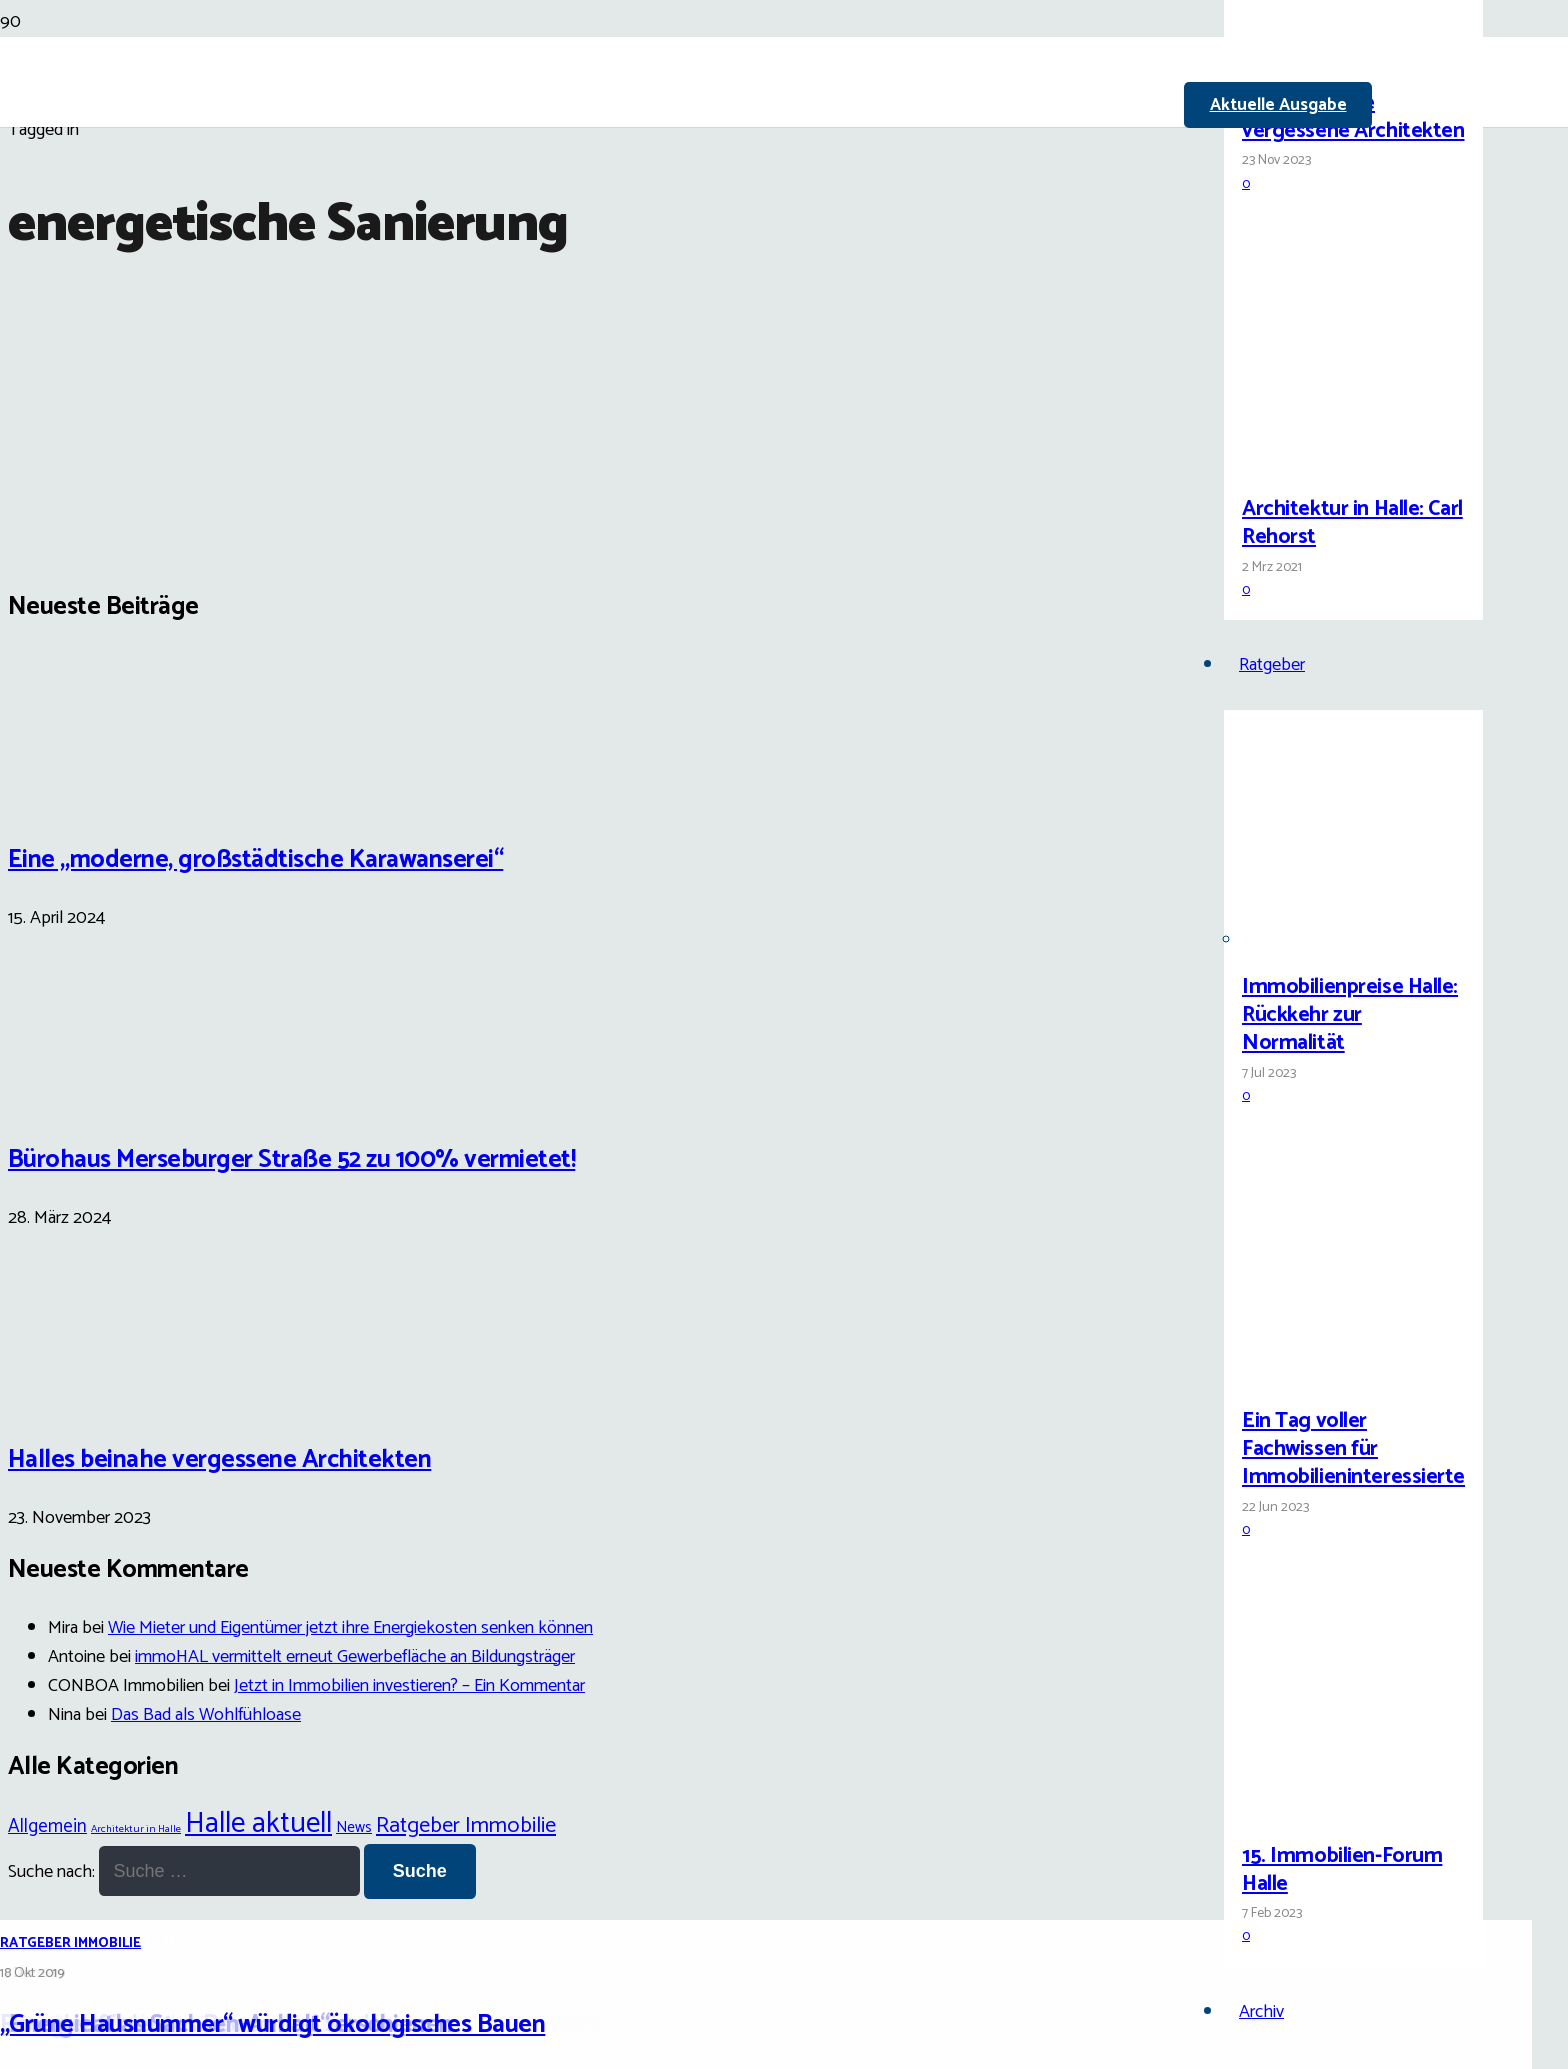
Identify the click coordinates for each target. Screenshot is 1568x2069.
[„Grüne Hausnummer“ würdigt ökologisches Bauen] (512, 1019)
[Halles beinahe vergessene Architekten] (1317, 56)
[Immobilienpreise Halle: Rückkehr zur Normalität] (1317, 940)
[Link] (684, 232)
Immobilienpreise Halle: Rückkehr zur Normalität (1350, 1015)
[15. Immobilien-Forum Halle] (1317, 1809)
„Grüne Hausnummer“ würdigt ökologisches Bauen (272, 2025)
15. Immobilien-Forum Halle (1342, 1870)
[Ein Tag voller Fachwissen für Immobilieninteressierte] (1317, 1374)
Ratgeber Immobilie (70, 1943)
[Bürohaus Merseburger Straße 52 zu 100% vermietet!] (83, 1096)
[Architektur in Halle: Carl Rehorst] (1317, 462)
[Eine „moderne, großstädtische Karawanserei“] (83, 795)
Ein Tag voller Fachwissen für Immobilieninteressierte (1353, 1449)
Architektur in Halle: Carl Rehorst (1352, 523)
